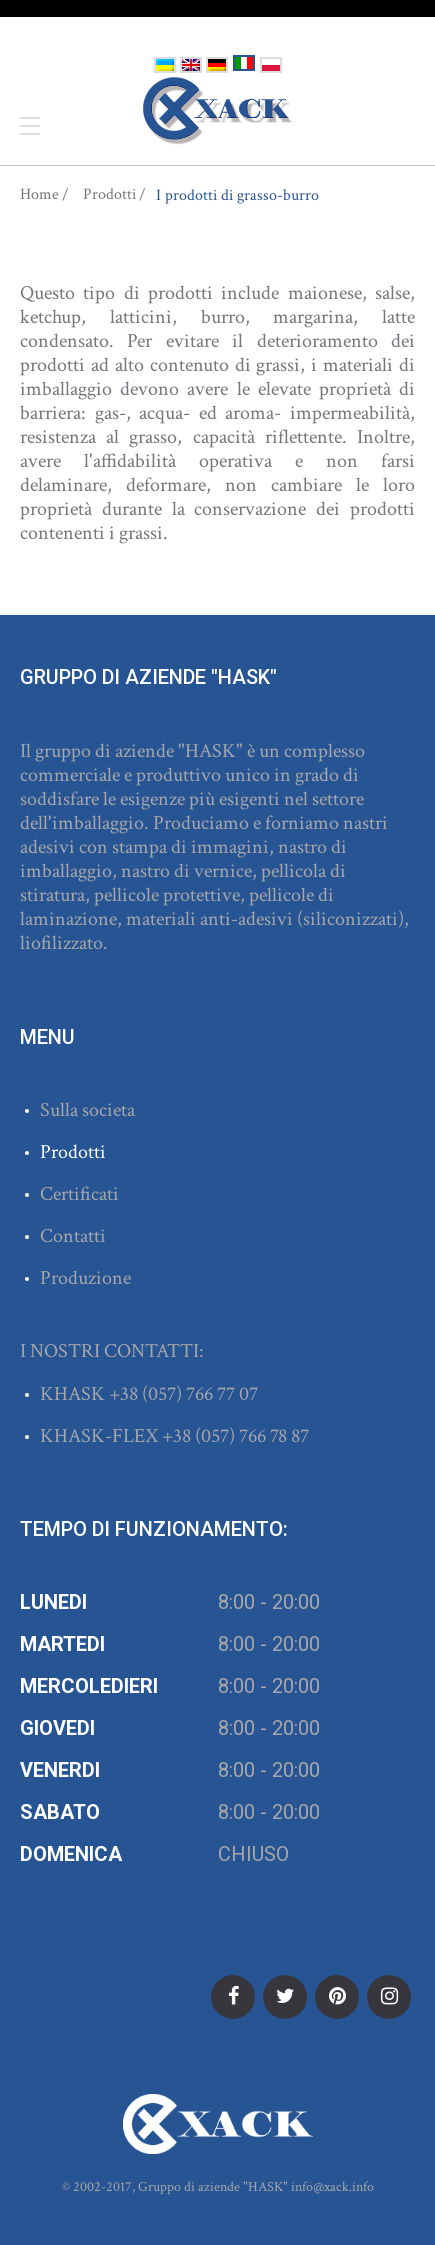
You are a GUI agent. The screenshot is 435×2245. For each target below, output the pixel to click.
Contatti (73, 1236)
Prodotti (109, 195)
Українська (165, 65)
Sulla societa (87, 1110)
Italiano (244, 63)
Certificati (79, 1194)
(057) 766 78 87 (252, 1436)
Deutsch (217, 65)
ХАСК (218, 111)
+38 (125, 1394)
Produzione (85, 1278)
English (191, 65)
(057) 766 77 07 (200, 1394)
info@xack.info (332, 2187)
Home (39, 195)
